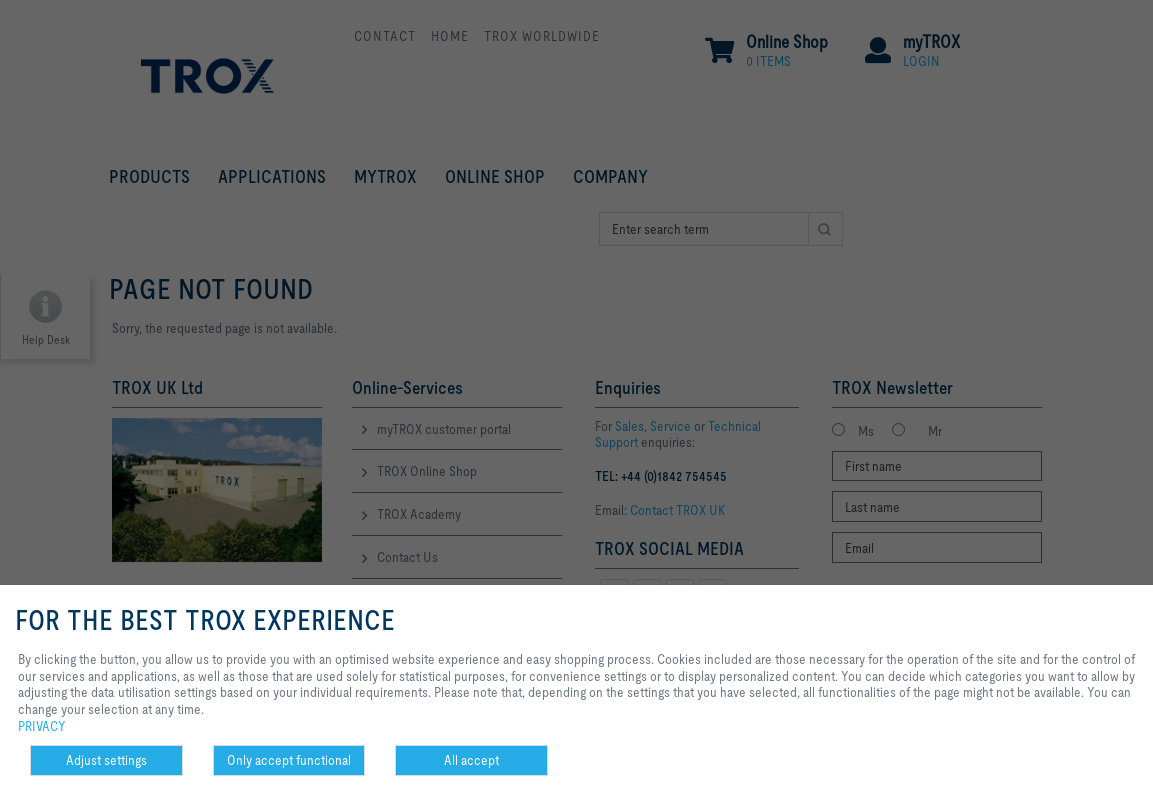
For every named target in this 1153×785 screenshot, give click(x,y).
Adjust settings (106, 760)
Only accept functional (289, 760)
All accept (471, 760)
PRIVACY (42, 726)
